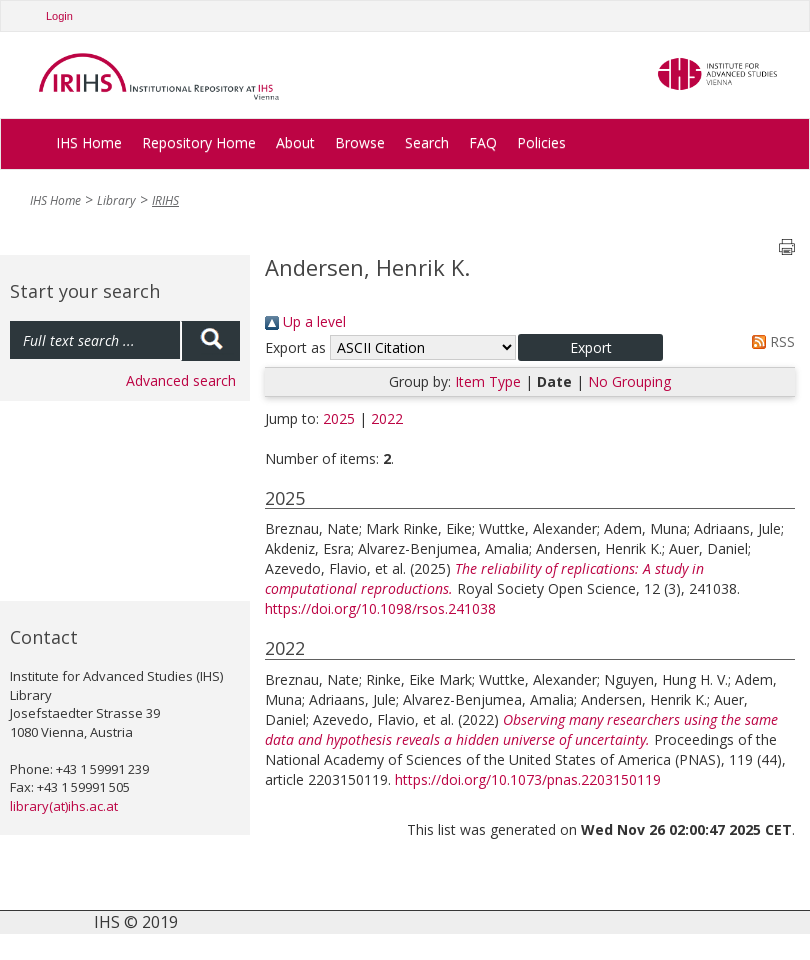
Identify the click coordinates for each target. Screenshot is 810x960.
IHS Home (89, 142)
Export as (295, 347)
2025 (339, 418)
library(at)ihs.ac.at (64, 806)
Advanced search (181, 380)
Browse (360, 142)
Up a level (305, 321)
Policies (541, 142)
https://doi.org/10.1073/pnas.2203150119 (528, 779)
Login (59, 16)
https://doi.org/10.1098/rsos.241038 (380, 608)
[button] (590, 347)
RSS (770, 341)
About (295, 142)
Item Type (488, 381)
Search (427, 142)
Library (116, 200)
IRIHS (165, 200)
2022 (387, 418)
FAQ (483, 142)
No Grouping (629, 381)
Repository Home (199, 142)
